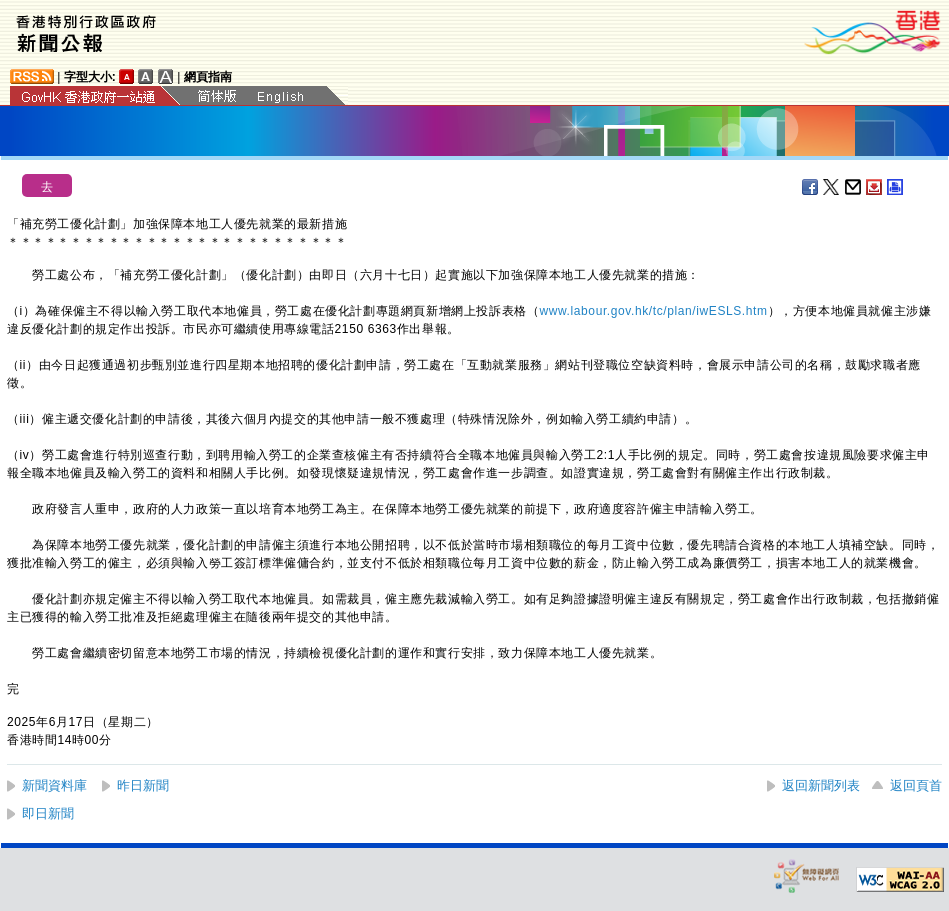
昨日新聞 (143, 785)
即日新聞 (48, 813)
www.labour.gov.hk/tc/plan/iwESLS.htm (653, 311)
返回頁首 (916, 785)
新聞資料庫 (54, 785)
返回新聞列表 (821, 785)
